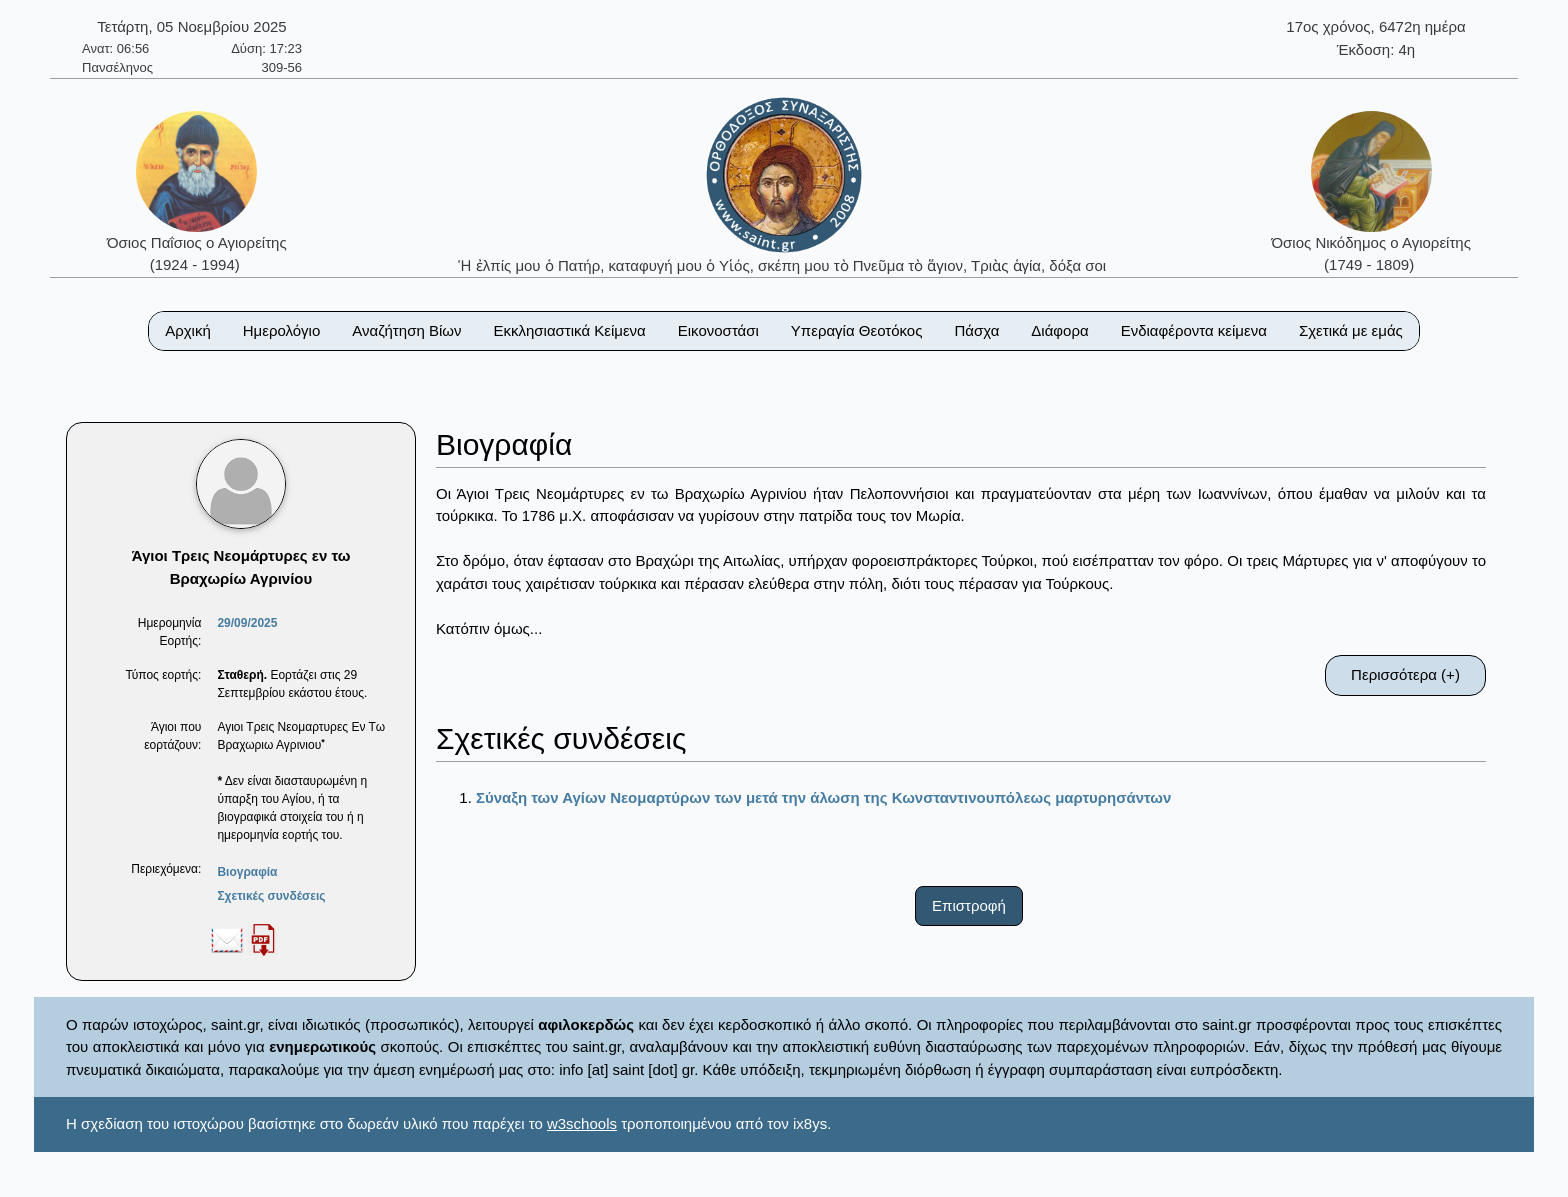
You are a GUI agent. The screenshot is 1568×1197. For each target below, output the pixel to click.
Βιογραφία (247, 872)
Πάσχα (976, 330)
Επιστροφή (969, 905)
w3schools (582, 1123)
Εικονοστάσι (718, 330)
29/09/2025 (247, 623)
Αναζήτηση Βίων (406, 330)
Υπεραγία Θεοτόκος (857, 330)
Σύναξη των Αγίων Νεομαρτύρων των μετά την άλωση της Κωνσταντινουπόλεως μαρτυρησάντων (823, 797)
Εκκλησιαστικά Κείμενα (569, 330)
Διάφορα (1059, 330)
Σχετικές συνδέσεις (271, 896)
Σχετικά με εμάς (1351, 330)
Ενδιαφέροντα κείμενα (1194, 330)
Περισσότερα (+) (1405, 674)
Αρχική (188, 330)
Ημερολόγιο (282, 330)
